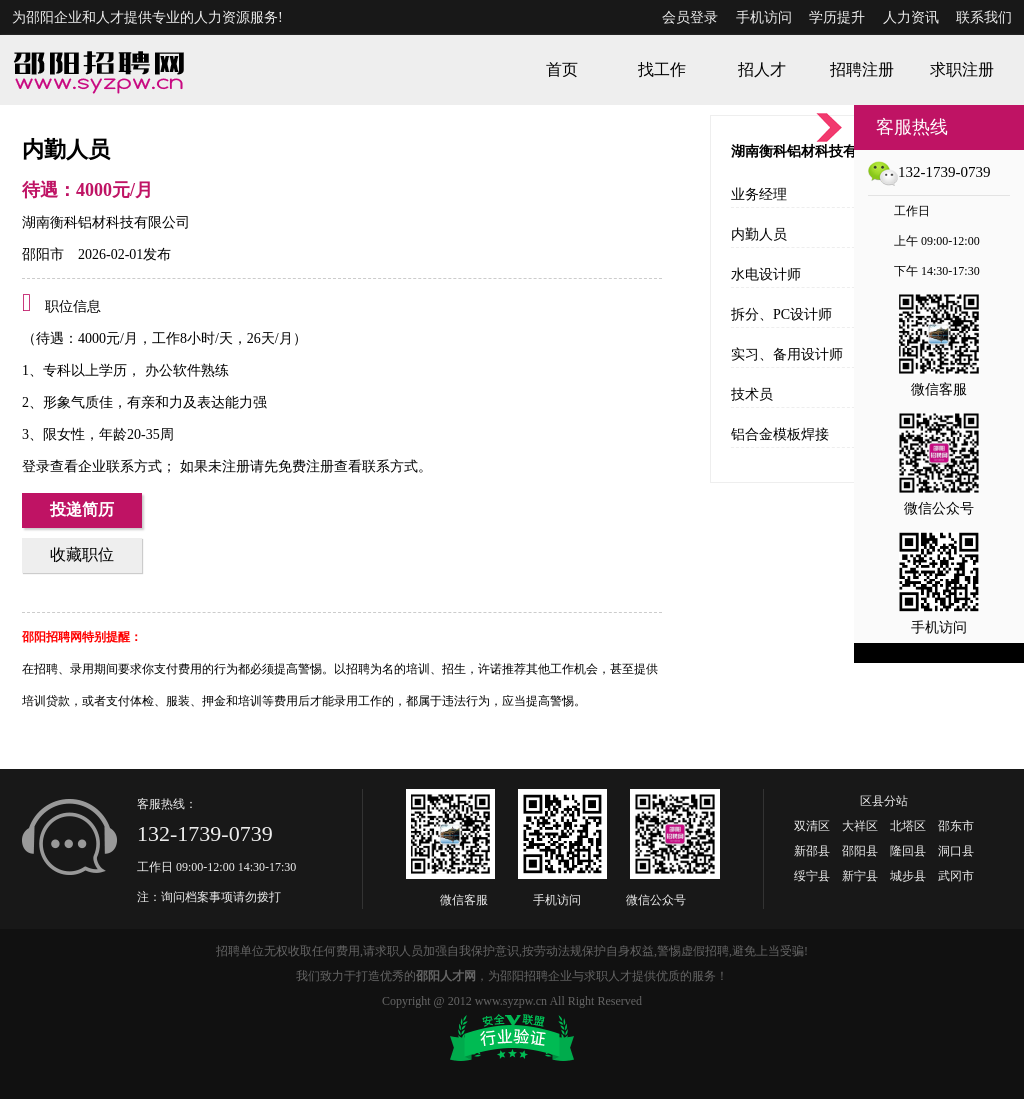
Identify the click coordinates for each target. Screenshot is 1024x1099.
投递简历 (82, 509)
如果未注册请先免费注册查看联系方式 (297, 466)
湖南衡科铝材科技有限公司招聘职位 (843, 151)
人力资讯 (911, 17)
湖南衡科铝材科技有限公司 (106, 222)
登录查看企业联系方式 (92, 466)
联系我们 (984, 17)
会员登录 (690, 17)
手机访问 (764, 17)
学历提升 (837, 17)
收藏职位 (82, 554)
